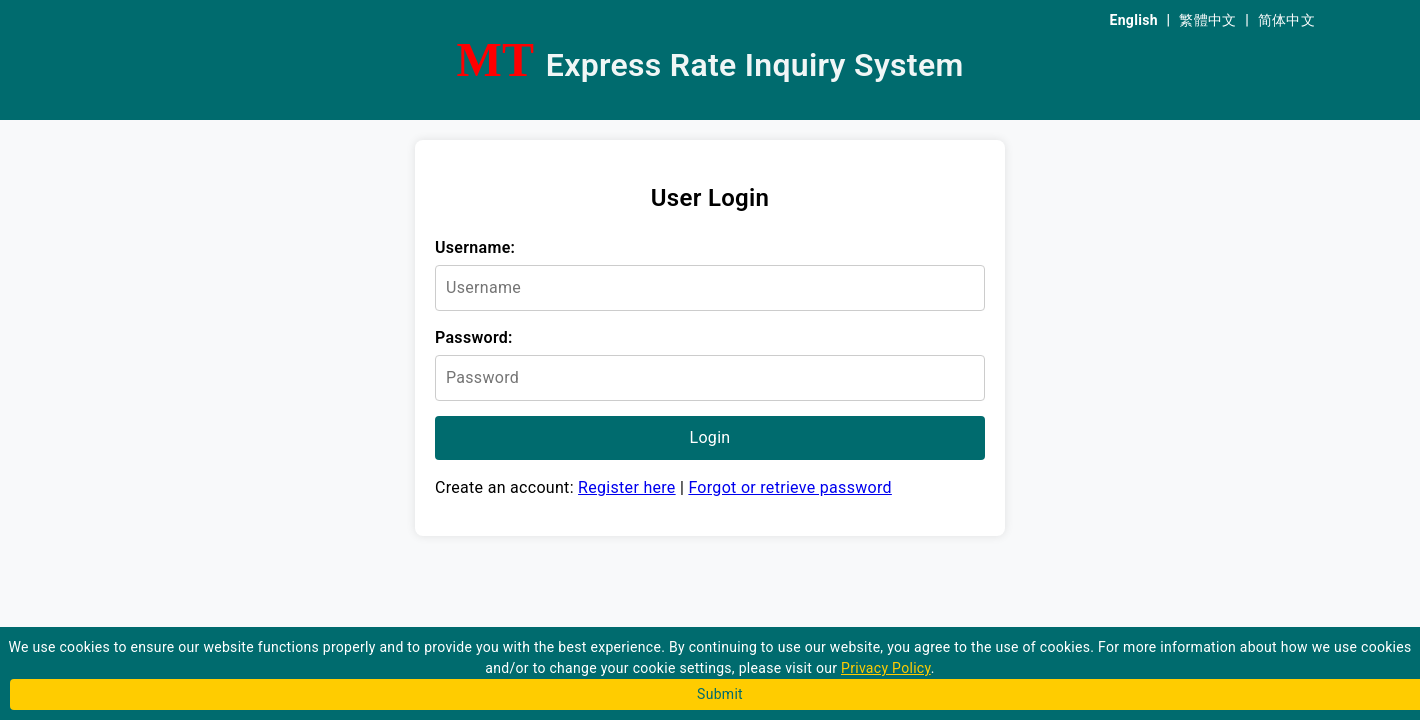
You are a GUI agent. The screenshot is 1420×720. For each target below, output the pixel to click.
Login (710, 437)
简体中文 (1286, 20)
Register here (627, 487)
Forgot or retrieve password (789, 487)
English (1134, 20)
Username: (475, 247)
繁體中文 (1207, 20)
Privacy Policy (886, 668)
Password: (474, 337)
